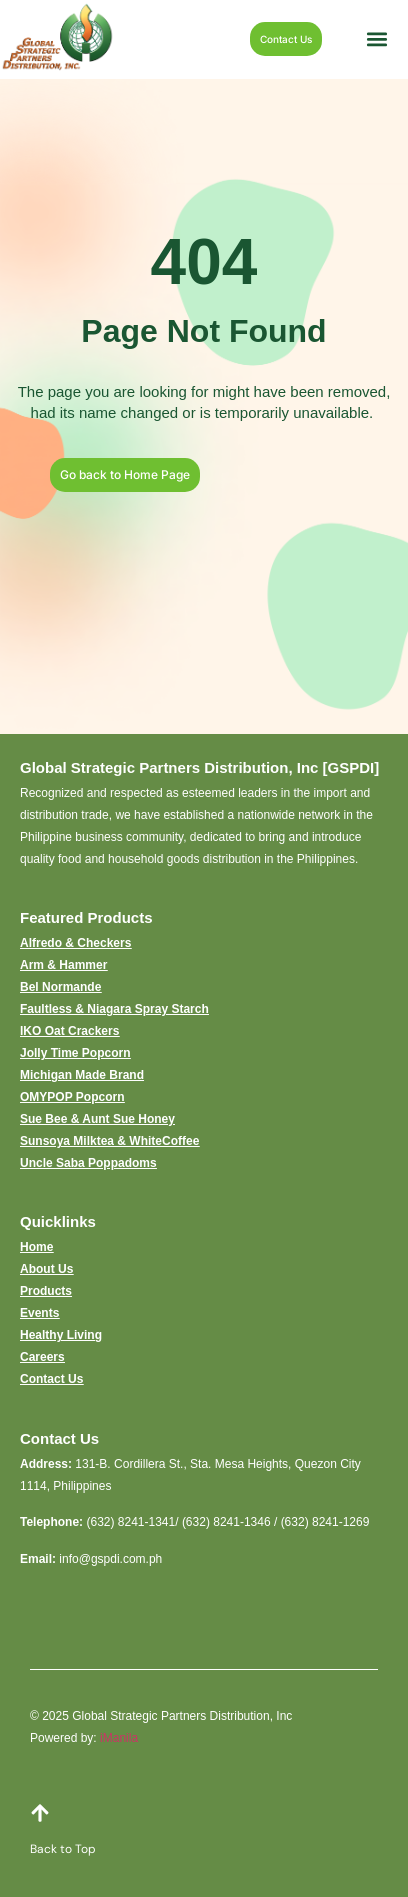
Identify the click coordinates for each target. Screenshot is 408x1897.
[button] (377, 39)
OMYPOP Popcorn (72, 1097)
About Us (46, 1269)
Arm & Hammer (63, 965)
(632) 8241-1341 (130, 1522)
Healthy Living (61, 1335)
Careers (42, 1357)
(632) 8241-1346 (226, 1522)
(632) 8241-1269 (325, 1522)
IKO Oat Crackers (69, 1031)
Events (39, 1313)
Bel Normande (60, 987)
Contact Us (51, 1379)
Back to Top (63, 1849)
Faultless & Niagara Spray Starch (114, 1009)
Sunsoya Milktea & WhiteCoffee (109, 1141)
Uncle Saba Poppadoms (88, 1163)
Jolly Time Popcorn (75, 1053)
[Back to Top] (40, 1813)
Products (46, 1291)
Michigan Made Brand (82, 1075)
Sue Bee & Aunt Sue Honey (97, 1119)
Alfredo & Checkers (75, 943)
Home (36, 1247)
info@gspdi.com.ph (110, 1559)
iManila (119, 1738)
